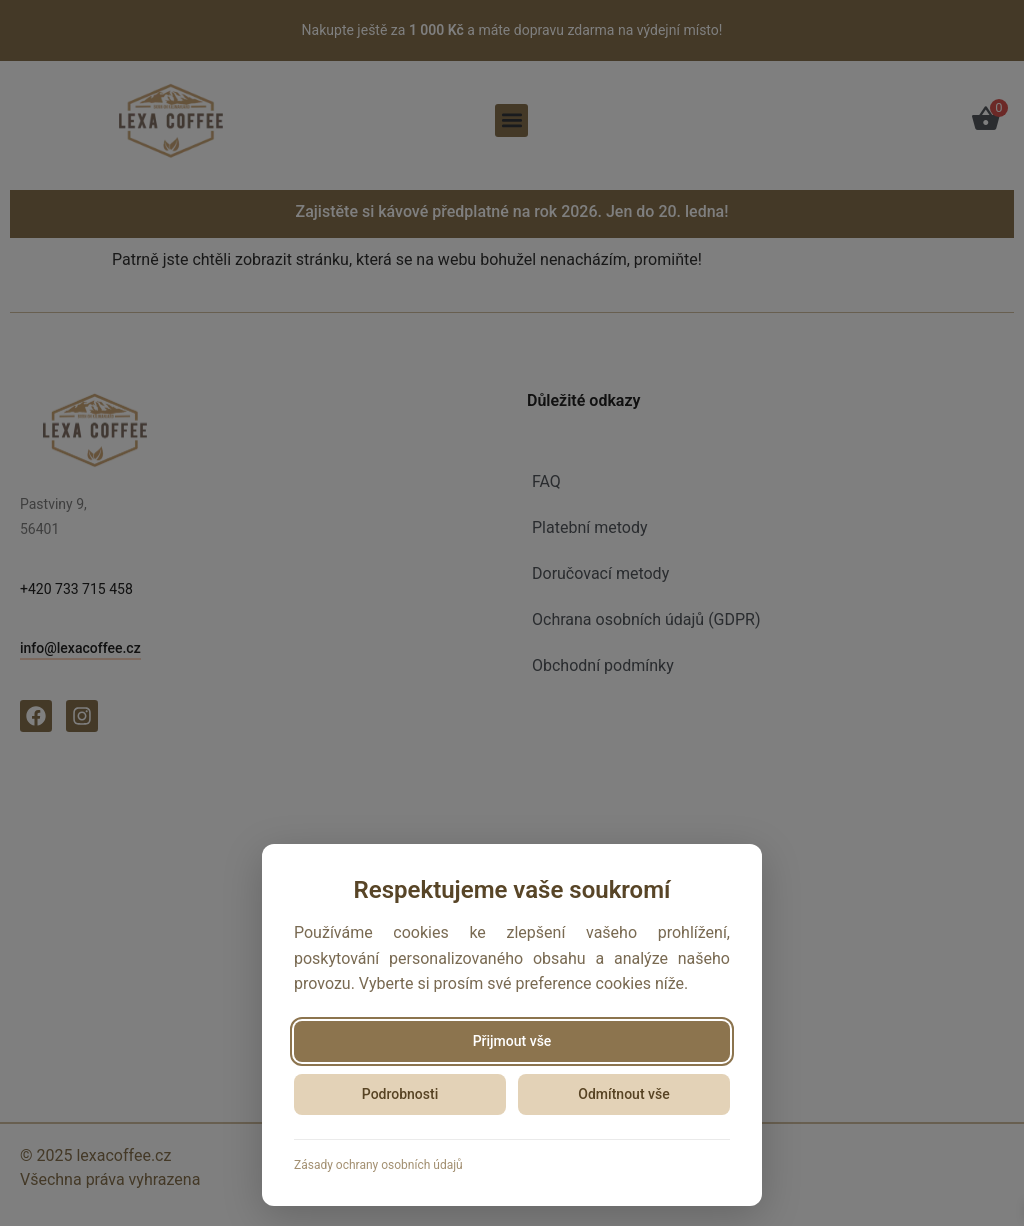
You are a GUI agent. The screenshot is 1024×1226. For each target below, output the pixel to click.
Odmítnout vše (623, 1094)
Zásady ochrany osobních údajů (378, 1165)
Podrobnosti (400, 1094)
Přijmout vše (512, 1041)
